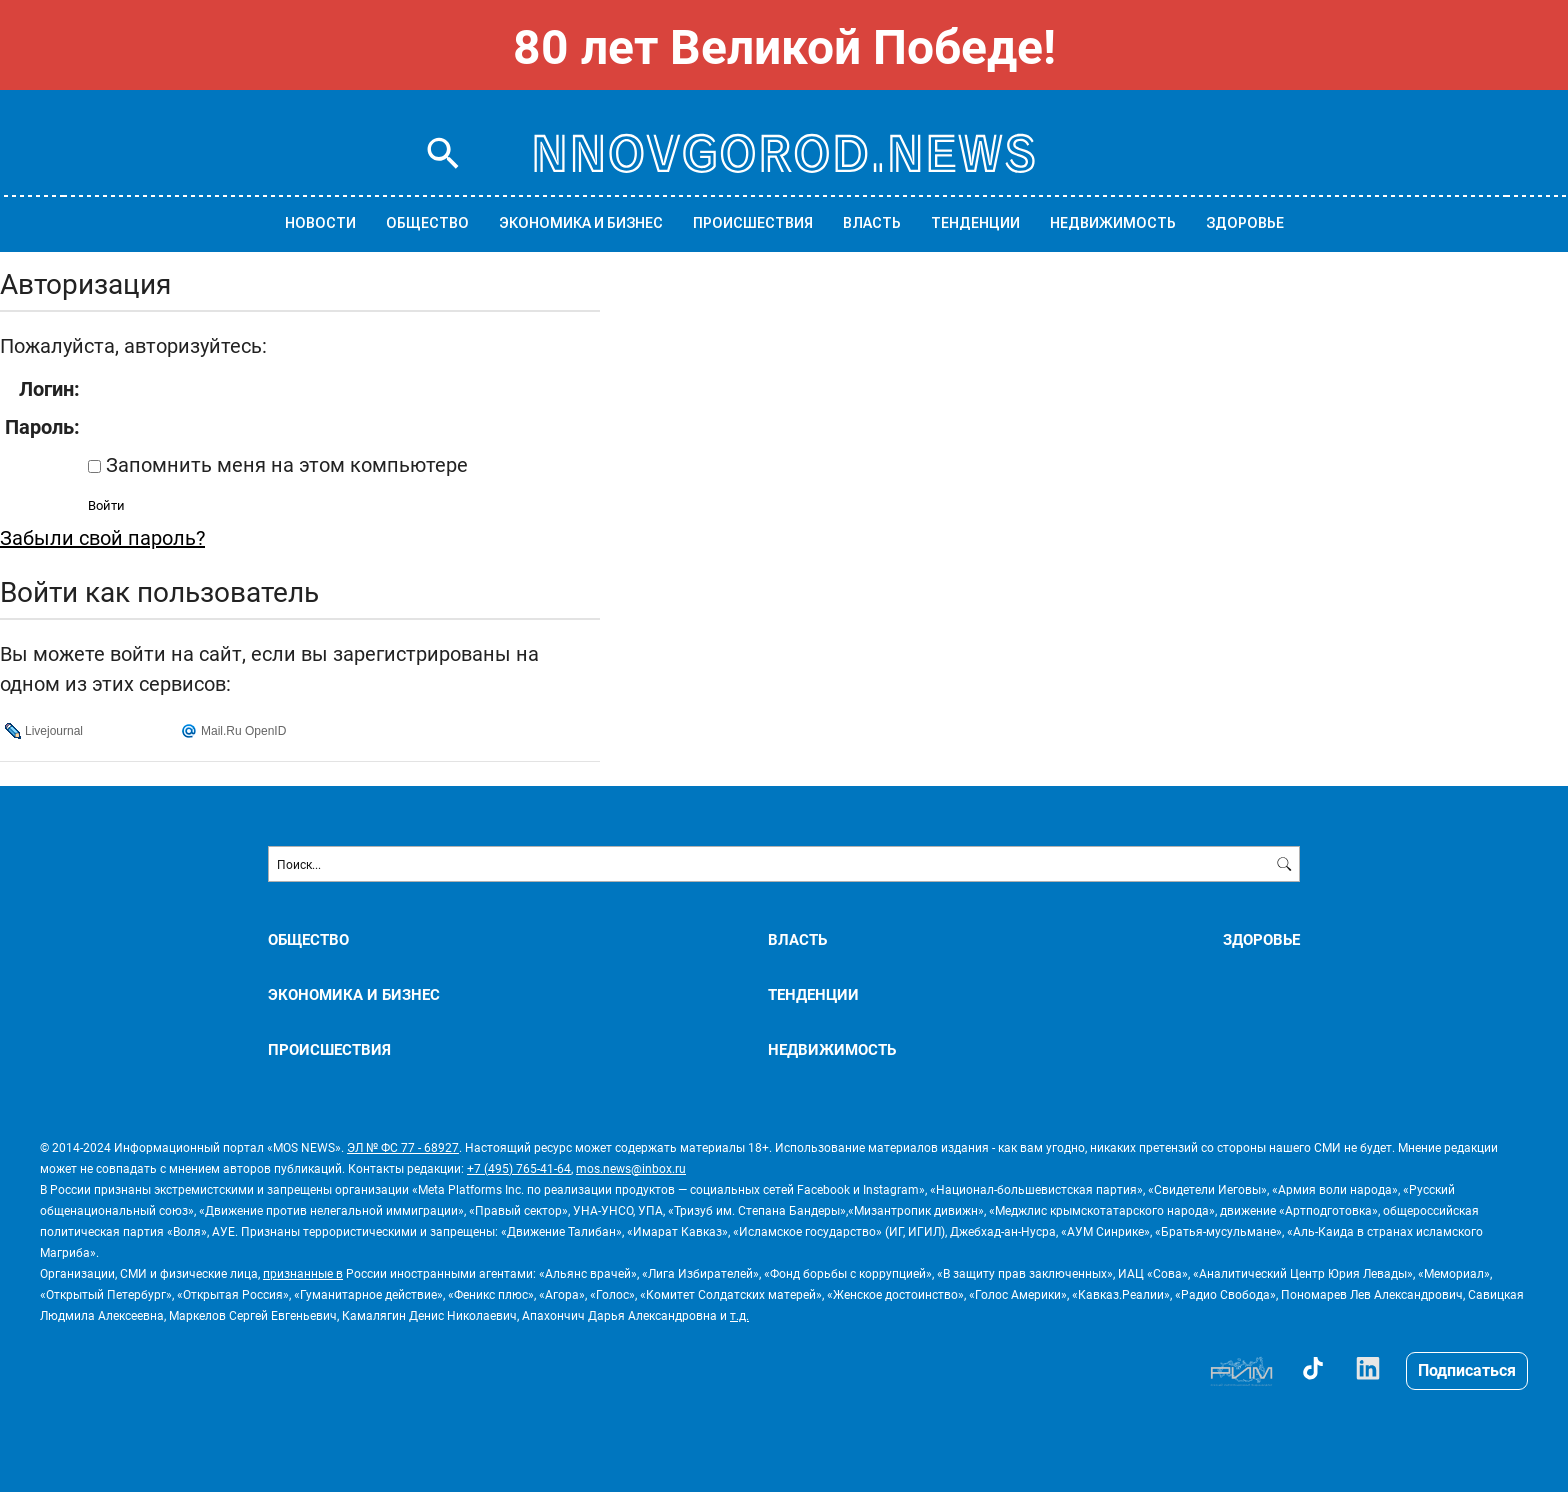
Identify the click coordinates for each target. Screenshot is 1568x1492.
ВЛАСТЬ (872, 223)
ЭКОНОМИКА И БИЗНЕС (581, 223)
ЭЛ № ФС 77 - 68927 (403, 1147)
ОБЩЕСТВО (427, 223)
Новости (320, 223)
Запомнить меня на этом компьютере (284, 464)
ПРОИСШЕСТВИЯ (753, 223)
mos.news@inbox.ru (631, 1168)
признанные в (303, 1273)
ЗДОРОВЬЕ (1245, 223)
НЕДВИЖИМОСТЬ (1113, 223)
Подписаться (1467, 1369)
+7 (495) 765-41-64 (519, 1168)
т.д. (739, 1315)
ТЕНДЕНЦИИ (975, 223)
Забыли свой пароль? (102, 537)
